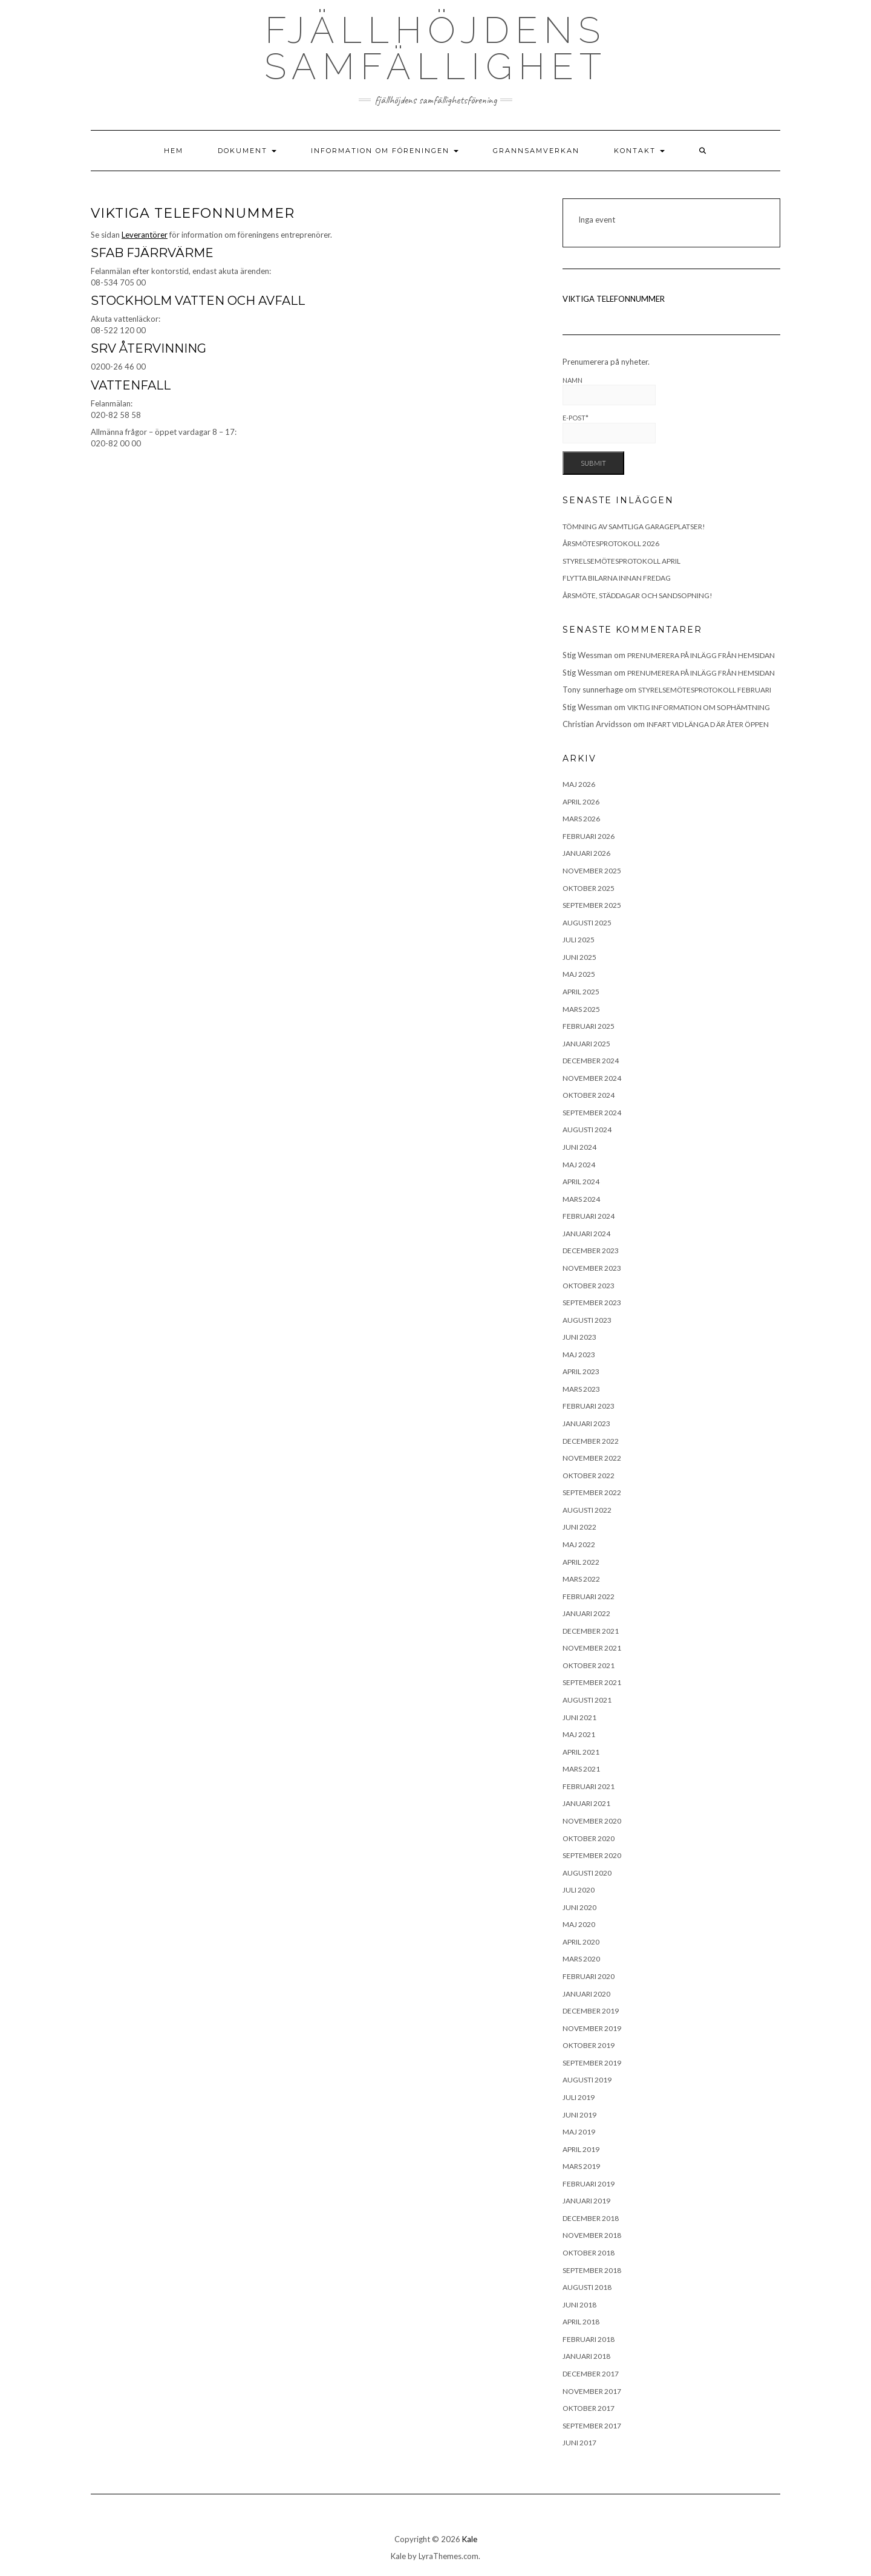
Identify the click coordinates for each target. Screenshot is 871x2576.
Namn (609, 391)
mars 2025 (581, 1009)
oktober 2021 (589, 1665)
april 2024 (581, 1181)
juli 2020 (579, 1889)
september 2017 (592, 2425)
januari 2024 (586, 1233)
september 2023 (592, 1302)
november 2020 (592, 1820)
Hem (173, 150)
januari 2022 (586, 1613)
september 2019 (592, 2062)
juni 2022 (579, 1526)
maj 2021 (579, 1734)
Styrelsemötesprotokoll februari (704, 689)
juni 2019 (579, 2114)
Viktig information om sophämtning (698, 707)
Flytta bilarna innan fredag (617, 577)
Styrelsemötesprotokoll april (621, 561)
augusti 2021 (587, 1699)
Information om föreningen (384, 150)
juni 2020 (579, 1907)
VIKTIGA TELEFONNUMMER (614, 299)
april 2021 (581, 1751)
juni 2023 (579, 1337)
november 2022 (592, 1457)
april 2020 (581, 1941)
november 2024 (592, 1078)
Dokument (247, 150)
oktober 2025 (589, 888)
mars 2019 (581, 2166)
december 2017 (591, 2373)
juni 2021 (579, 1717)
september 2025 (592, 905)
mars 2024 (581, 1199)
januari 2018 (586, 2356)
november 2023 (592, 1268)
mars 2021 (581, 1768)
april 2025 (581, 991)
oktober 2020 (589, 1838)
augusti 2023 (587, 1320)
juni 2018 (579, 2304)
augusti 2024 (587, 1129)
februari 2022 (589, 1596)
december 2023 (591, 1250)
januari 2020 (586, 1993)
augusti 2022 (587, 1510)
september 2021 (592, 1682)
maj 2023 (579, 1354)
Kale (469, 2539)
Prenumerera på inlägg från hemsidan (701, 655)
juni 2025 (579, 957)
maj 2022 (579, 1544)
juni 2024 (579, 1147)
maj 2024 (579, 1164)
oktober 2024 (589, 1095)
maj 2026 (579, 784)
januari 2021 (586, 1803)
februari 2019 (589, 2183)
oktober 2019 (589, 2045)
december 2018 (591, 2218)
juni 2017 (579, 2442)
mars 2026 (581, 818)
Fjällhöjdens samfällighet (435, 48)
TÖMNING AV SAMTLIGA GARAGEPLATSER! (634, 526)
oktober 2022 (589, 1475)
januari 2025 (586, 1043)
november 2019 (592, 2028)
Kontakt (639, 150)
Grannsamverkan (536, 150)
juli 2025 (579, 939)
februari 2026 (589, 836)
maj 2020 (579, 1924)
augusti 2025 (587, 922)
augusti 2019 (587, 2079)
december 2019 (591, 2010)
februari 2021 (589, 1786)
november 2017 (592, 2391)
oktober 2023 (589, 1285)
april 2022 (581, 1562)
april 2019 (581, 2149)
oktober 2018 (589, 2252)
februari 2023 (589, 1405)
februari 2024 (589, 1216)
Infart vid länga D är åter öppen (708, 724)
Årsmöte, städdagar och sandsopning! (638, 595)
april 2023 (581, 1371)
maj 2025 (579, 974)
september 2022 (592, 1492)
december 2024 (591, 1060)
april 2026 (581, 801)
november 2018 (592, 2235)
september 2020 (592, 1855)
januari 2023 (586, 1423)
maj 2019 (579, 2131)
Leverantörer (145, 235)
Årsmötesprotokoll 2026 (611, 543)
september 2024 (592, 1112)
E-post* (609, 428)
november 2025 (592, 870)
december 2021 (591, 1630)
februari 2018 (589, 2339)
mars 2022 (581, 1578)
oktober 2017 (589, 2408)
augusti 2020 (587, 1872)
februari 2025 (589, 1026)
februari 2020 (589, 1976)
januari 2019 (586, 2200)
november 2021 (592, 1647)
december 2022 (591, 1441)
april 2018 (581, 2321)
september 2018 (592, 2270)
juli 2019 (579, 2097)
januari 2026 (586, 853)
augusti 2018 (587, 2287)
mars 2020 (581, 1958)
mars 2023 (581, 1389)
